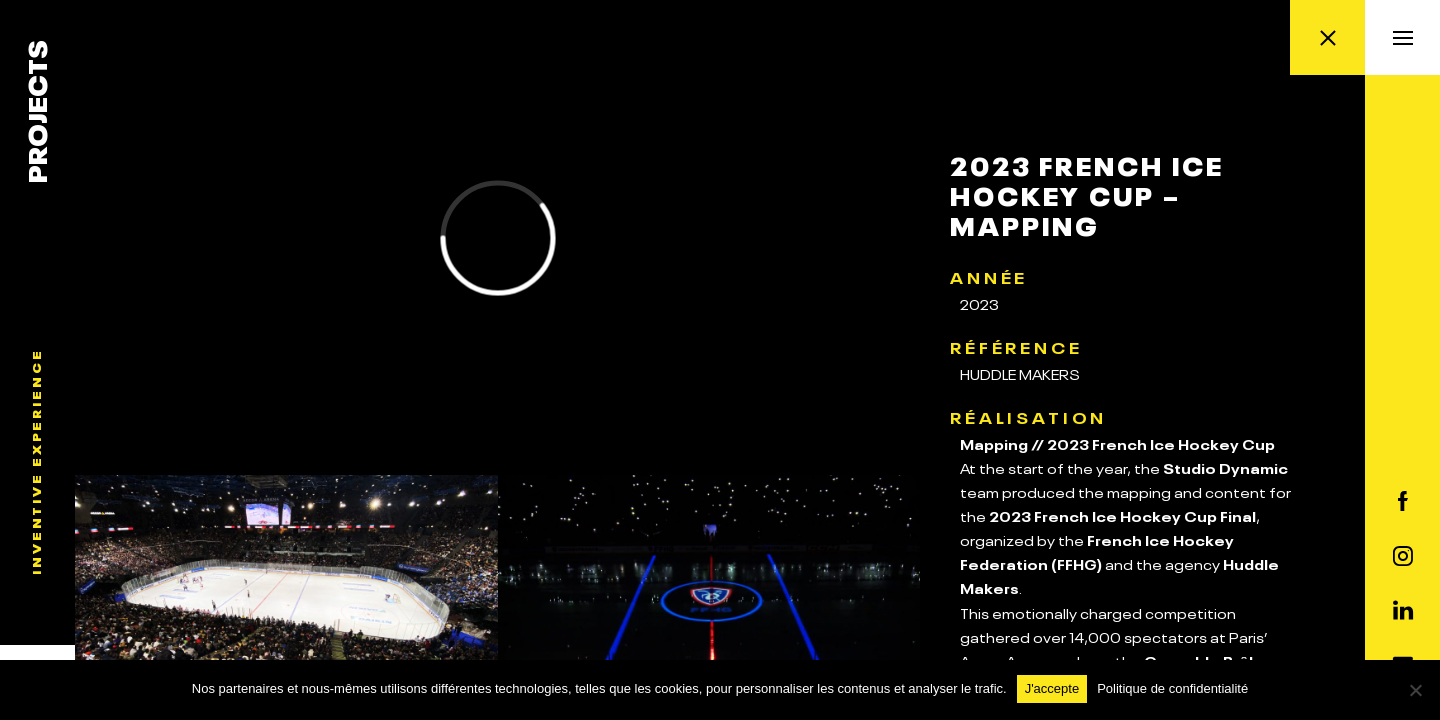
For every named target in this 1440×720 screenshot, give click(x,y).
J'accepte (1052, 688)
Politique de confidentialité (1172, 688)
